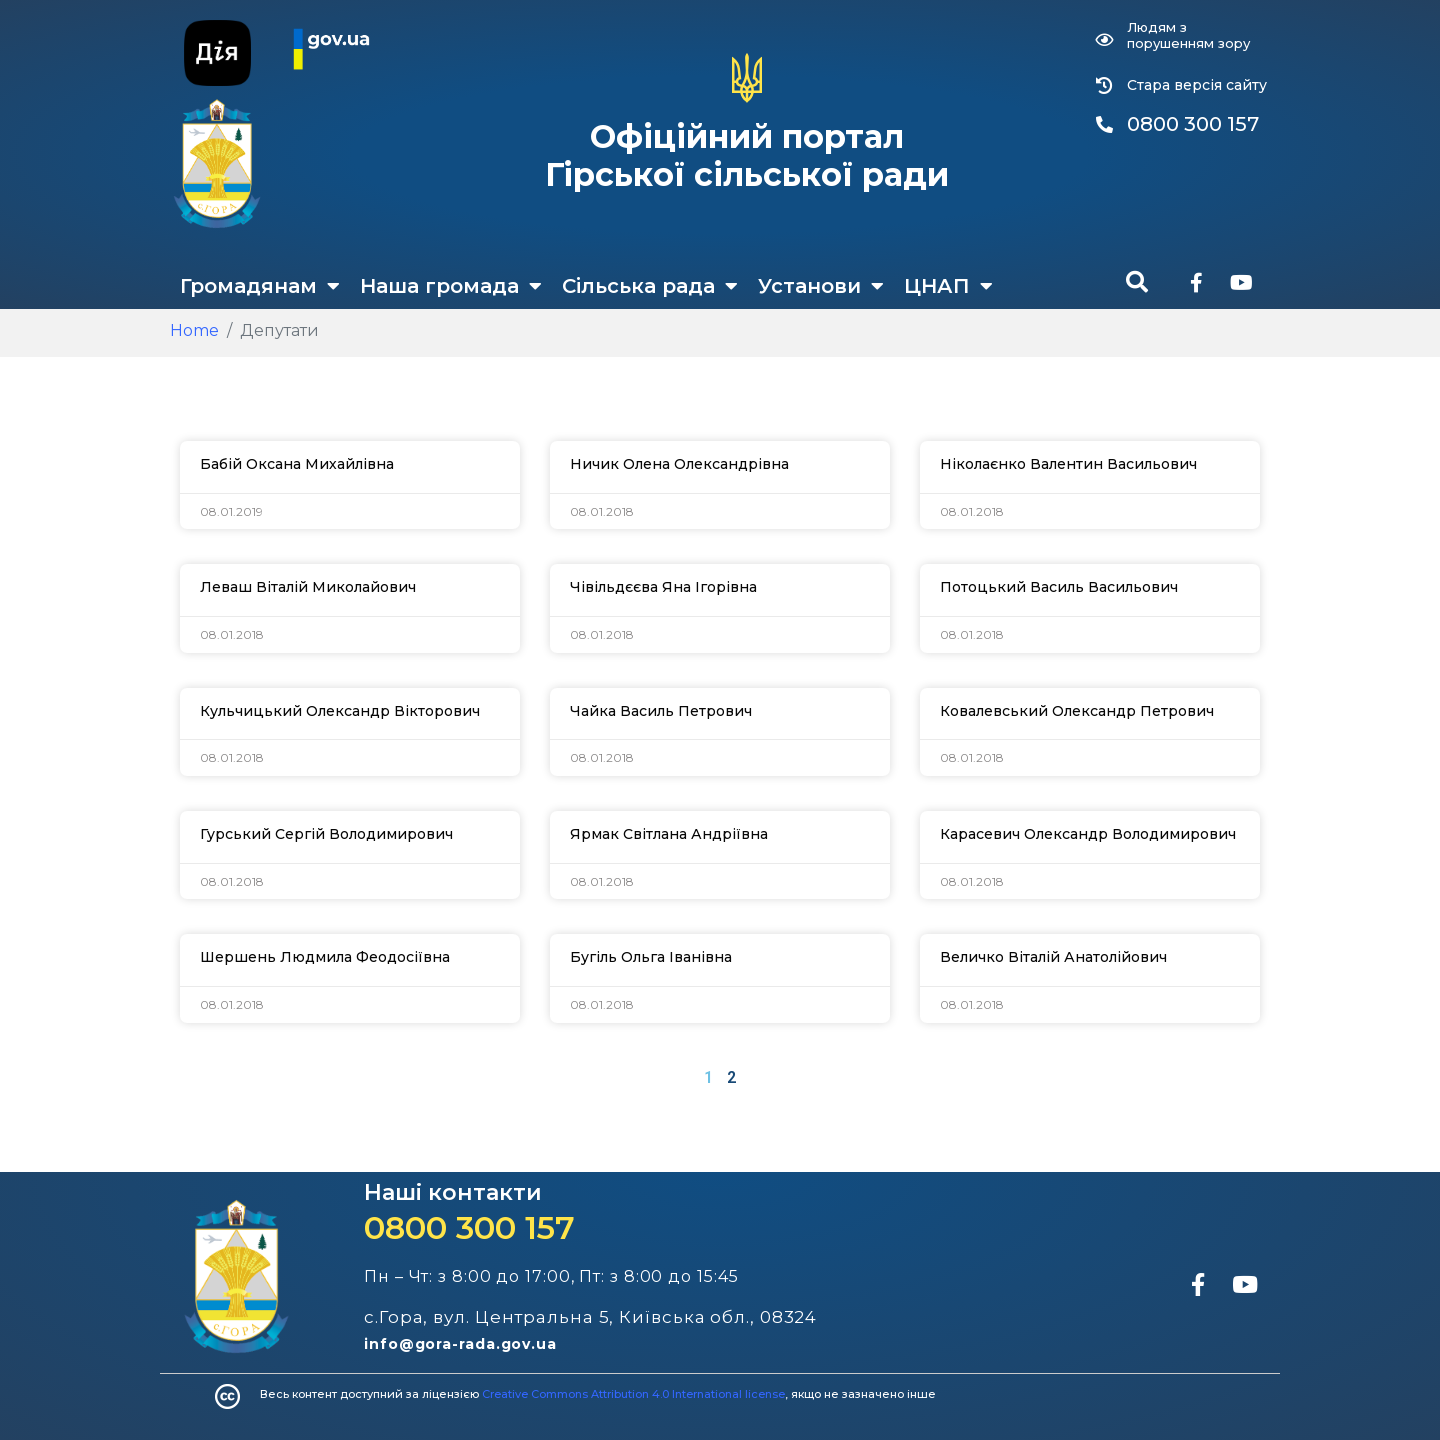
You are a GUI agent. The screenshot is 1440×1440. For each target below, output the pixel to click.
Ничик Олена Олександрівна (679, 464)
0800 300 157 (469, 1227)
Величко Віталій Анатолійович (1053, 957)
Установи (821, 286)
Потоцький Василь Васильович (1059, 587)
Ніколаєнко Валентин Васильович (1068, 464)
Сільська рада (650, 286)
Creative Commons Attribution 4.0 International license (633, 1394)
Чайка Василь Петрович (661, 711)
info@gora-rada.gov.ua (460, 1344)
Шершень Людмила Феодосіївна (325, 957)
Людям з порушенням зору (1188, 35)
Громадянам (260, 286)
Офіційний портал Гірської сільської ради (747, 155)
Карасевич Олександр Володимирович (1088, 834)
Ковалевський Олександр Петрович (1077, 711)
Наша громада (451, 286)
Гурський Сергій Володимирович (326, 834)
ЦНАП (948, 286)
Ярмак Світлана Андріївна (669, 834)
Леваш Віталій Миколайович (308, 587)
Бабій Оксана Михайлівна (297, 464)
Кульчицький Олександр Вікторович (340, 711)
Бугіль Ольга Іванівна (651, 957)
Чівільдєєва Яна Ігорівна (663, 587)
